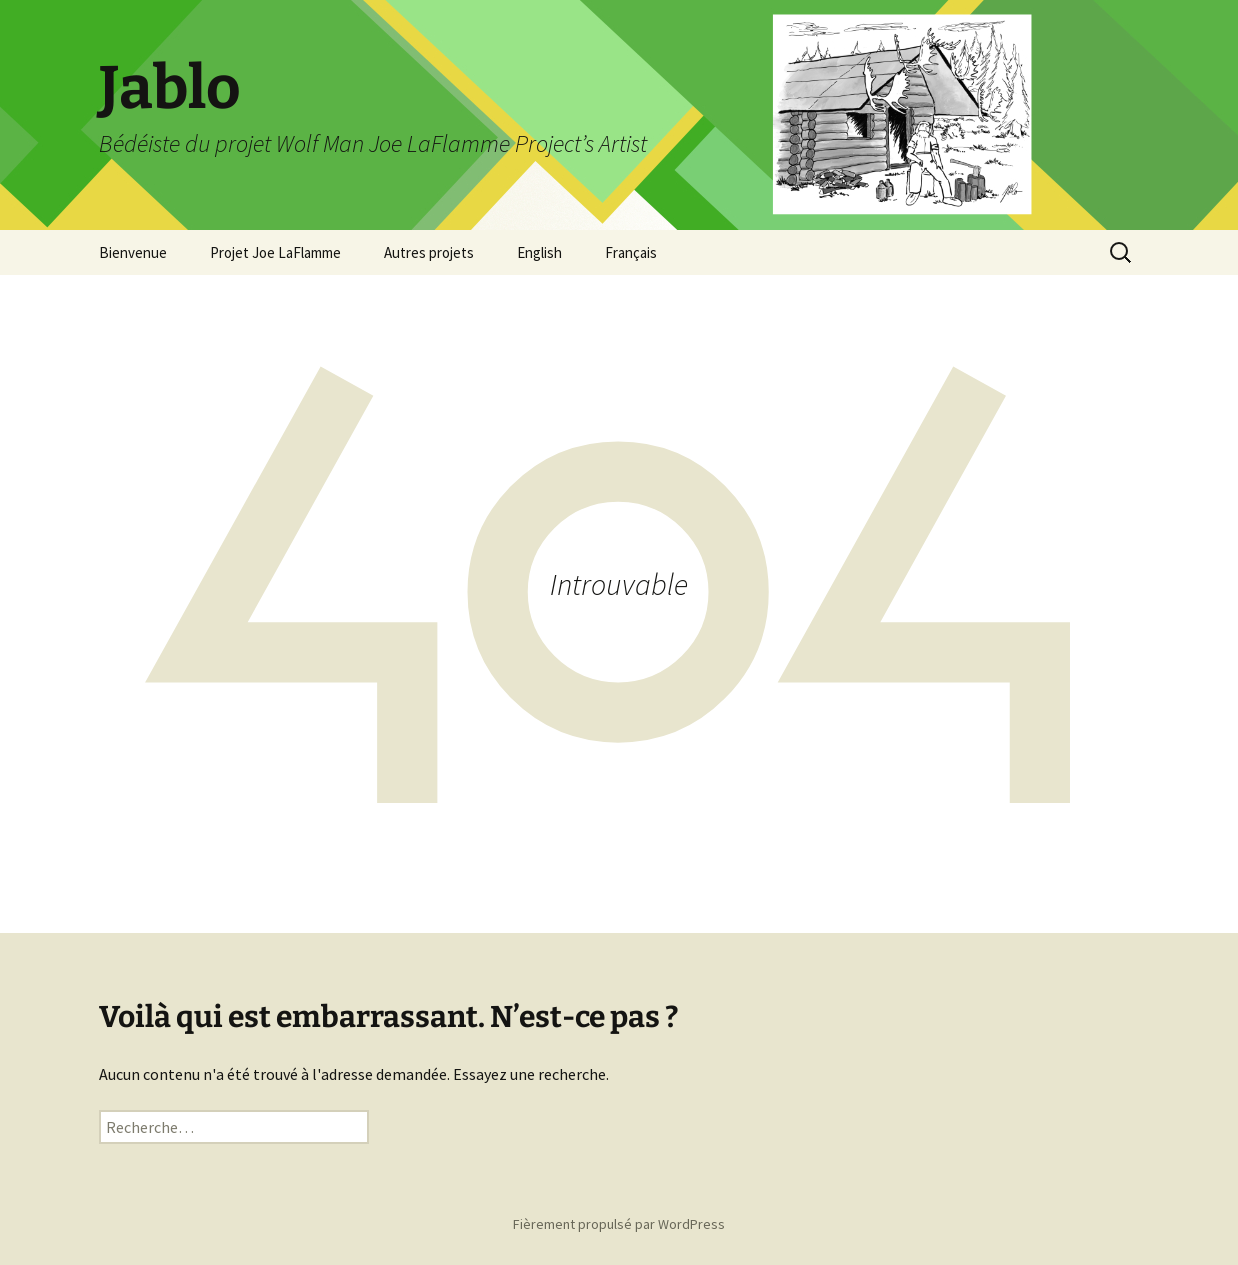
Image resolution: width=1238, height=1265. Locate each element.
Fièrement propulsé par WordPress (619, 1224)
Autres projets (429, 252)
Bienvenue (133, 252)
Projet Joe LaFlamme (275, 252)
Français (631, 252)
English (539, 252)
